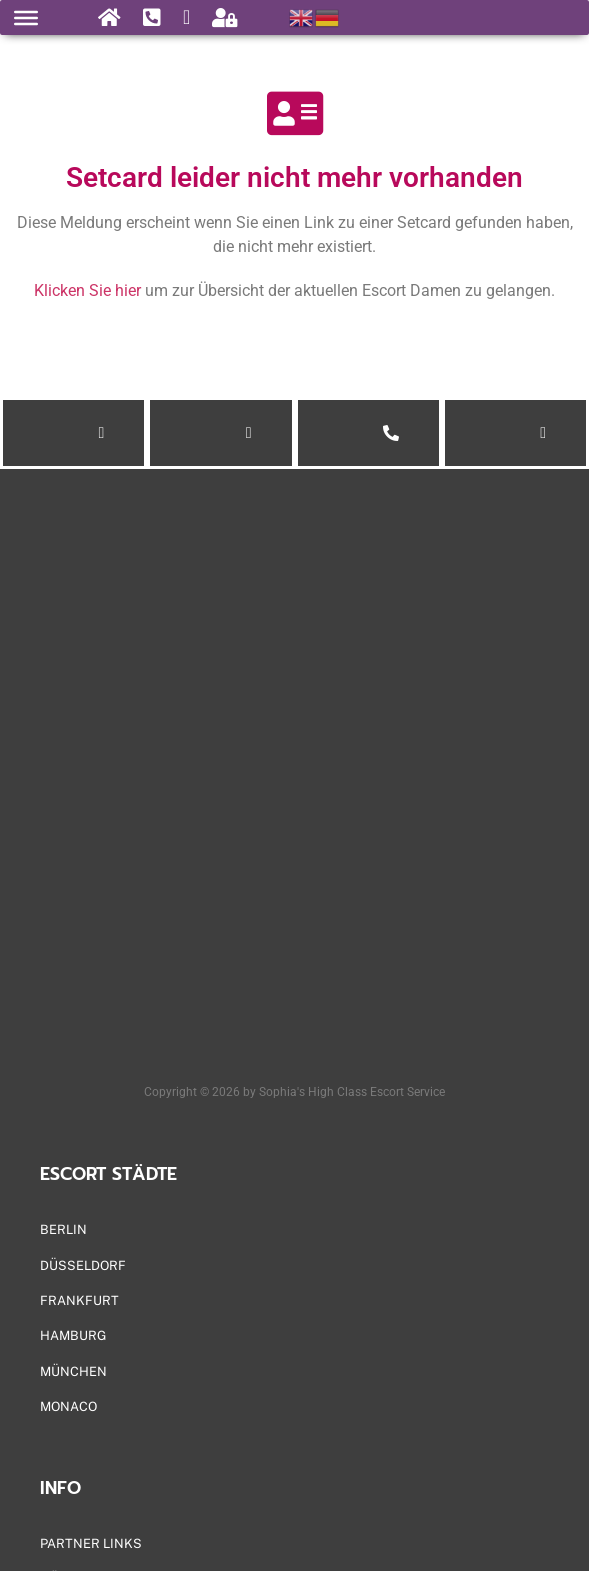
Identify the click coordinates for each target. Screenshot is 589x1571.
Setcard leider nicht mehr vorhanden (294, 177)
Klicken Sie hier (87, 290)
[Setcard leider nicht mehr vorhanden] (295, 113)
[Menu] (26, 17)
